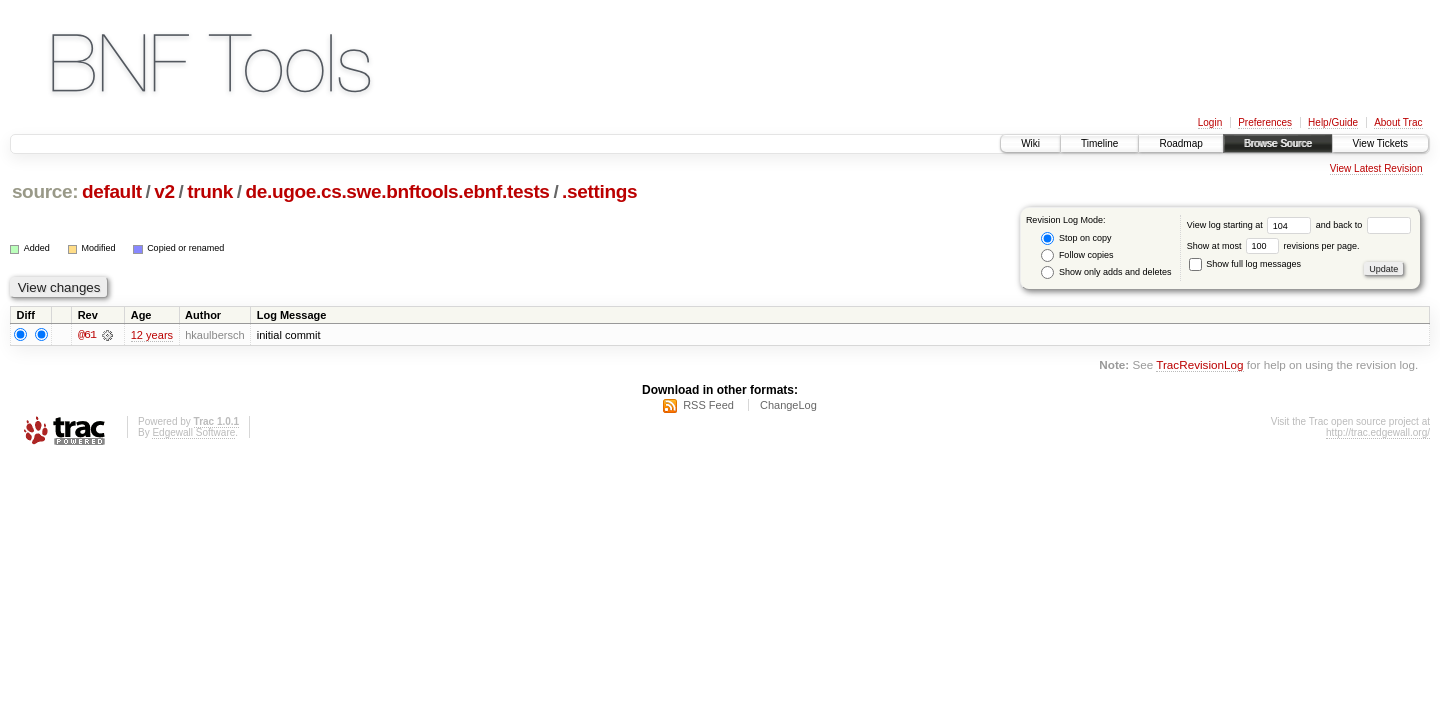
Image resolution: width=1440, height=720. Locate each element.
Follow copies (1077, 255)
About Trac (1398, 122)
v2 (164, 191)
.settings (599, 191)
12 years (152, 336)
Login (1210, 122)
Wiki (1030, 143)
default (112, 191)
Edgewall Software (193, 434)
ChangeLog (788, 407)
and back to (1363, 225)
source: (45, 191)
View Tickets (1380, 143)
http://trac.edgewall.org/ (1378, 434)
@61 (87, 336)
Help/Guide (1333, 122)
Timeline (1099, 143)
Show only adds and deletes (1106, 272)
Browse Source (1278, 143)
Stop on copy (1076, 238)
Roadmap (1180, 143)
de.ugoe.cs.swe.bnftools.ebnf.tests (398, 191)
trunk (210, 191)
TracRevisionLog (1199, 366)
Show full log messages (1245, 264)
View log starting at (1251, 225)
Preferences (1265, 122)
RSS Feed (708, 407)
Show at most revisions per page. (1273, 246)
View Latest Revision (1376, 168)
